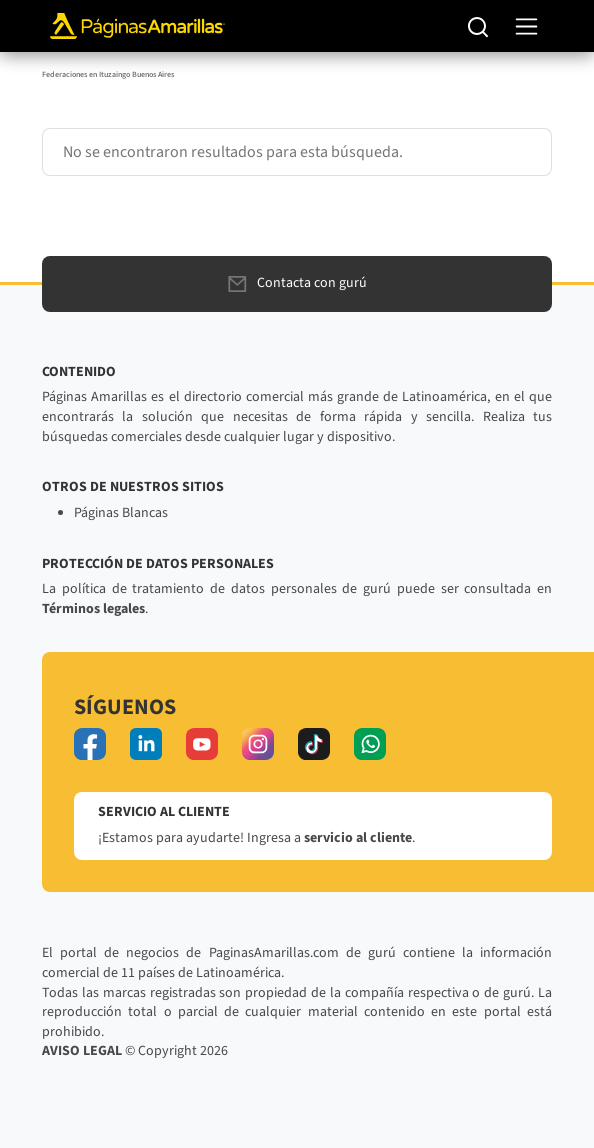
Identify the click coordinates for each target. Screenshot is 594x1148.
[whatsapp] (370, 744)
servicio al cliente (358, 838)
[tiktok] (314, 744)
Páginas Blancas (121, 513)
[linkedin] (146, 744)
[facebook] (90, 744)
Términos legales (93, 609)
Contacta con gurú (297, 283)
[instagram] (258, 744)
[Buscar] (478, 26)
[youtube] (202, 744)
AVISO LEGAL (82, 1051)
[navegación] (526, 26)
